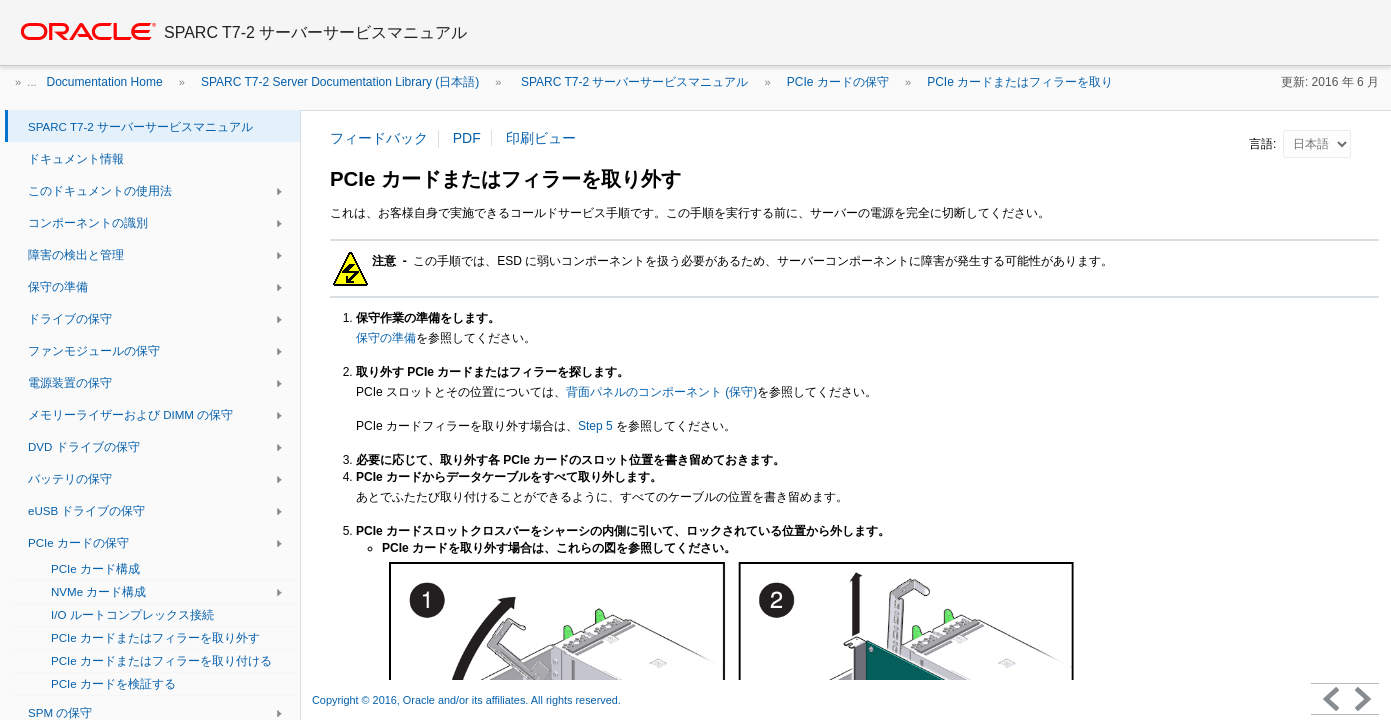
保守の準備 (386, 338)
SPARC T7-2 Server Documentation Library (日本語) (340, 82)
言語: (1264, 144)
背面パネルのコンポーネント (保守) (661, 392)
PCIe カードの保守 (838, 82)
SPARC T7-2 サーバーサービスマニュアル (633, 82)
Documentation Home (105, 82)
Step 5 (595, 426)
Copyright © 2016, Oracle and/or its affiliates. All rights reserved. (468, 700)
